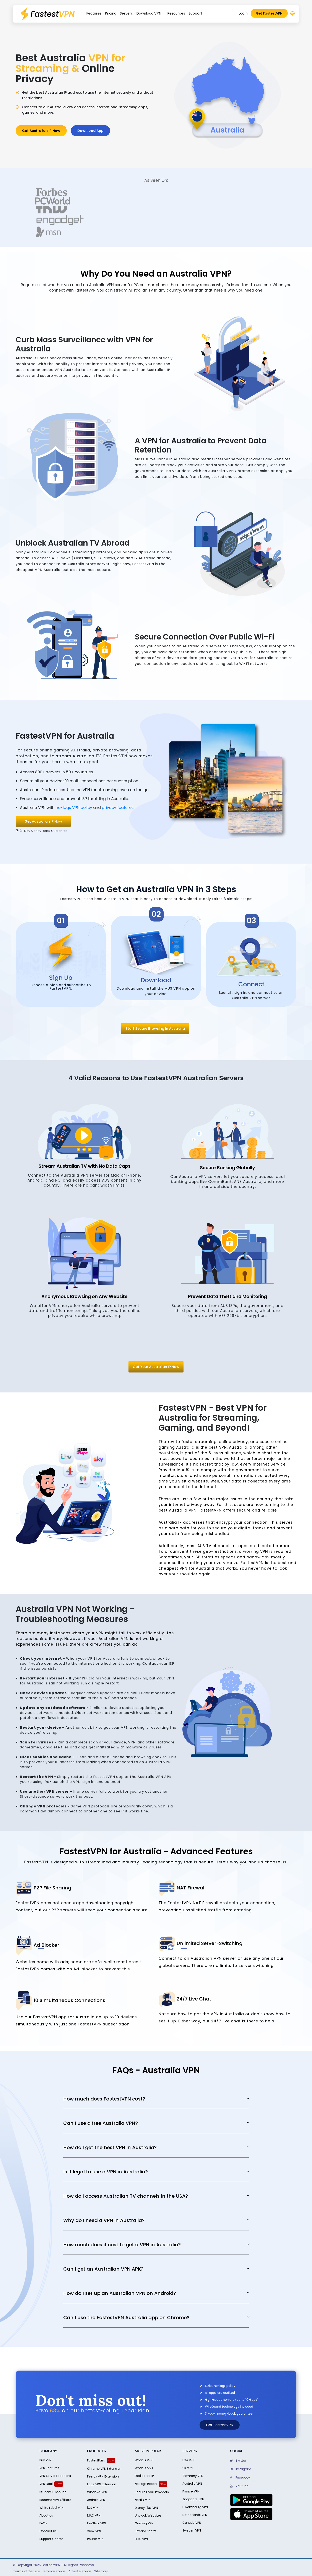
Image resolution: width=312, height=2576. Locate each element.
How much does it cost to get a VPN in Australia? (122, 2244)
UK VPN (187, 2468)
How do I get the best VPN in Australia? (110, 2147)
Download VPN (148, 13)
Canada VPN (191, 2522)
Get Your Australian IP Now (156, 1366)
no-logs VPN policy (74, 807)
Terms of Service (26, 2571)
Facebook (240, 2477)
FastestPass (96, 2460)
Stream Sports (145, 2531)
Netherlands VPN (194, 2515)
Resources (176, 13)
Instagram (240, 2469)
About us (46, 2515)
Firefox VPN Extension (103, 2476)
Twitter (238, 2460)
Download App (90, 130)
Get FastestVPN (269, 13)
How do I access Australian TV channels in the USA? (125, 2196)
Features (93, 13)
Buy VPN (45, 2460)
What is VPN (144, 2460)
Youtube (239, 2486)
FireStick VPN (96, 2523)
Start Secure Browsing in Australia (155, 1028)
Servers (126, 13)
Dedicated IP (144, 2476)
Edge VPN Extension (101, 2484)
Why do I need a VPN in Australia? (104, 2220)
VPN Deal (46, 2484)
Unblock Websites (148, 2515)
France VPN (190, 2491)
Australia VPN (192, 2483)
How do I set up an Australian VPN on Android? (119, 2293)
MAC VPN (94, 2515)
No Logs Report (146, 2484)
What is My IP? (145, 2468)
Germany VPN (192, 2476)
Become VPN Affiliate (55, 2500)
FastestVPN (51, 2565)
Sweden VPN (191, 2530)
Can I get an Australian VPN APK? (103, 2269)
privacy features (118, 807)
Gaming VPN (144, 2523)
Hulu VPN (141, 2539)
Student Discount (52, 2492)
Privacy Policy (54, 2571)
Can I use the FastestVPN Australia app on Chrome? (126, 2317)
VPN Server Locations (55, 2476)
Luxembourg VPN (195, 2507)
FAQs (43, 2523)
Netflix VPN (143, 2500)
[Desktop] (292, 14)
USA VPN (188, 2460)
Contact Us (48, 2531)
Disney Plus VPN (146, 2507)
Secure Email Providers (152, 2492)
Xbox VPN (94, 2531)
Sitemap (101, 2571)
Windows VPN (97, 2492)
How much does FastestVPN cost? (104, 2099)
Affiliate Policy (79, 2571)
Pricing (110, 13)
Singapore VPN (193, 2499)
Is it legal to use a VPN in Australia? (105, 2172)
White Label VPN (51, 2507)
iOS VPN (93, 2507)
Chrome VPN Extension (104, 2468)
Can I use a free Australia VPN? (100, 2123)
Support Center (51, 2539)
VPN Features (49, 2468)
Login (243, 13)
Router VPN (95, 2539)
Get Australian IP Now (41, 130)
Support (195, 13)
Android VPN (96, 2500)
